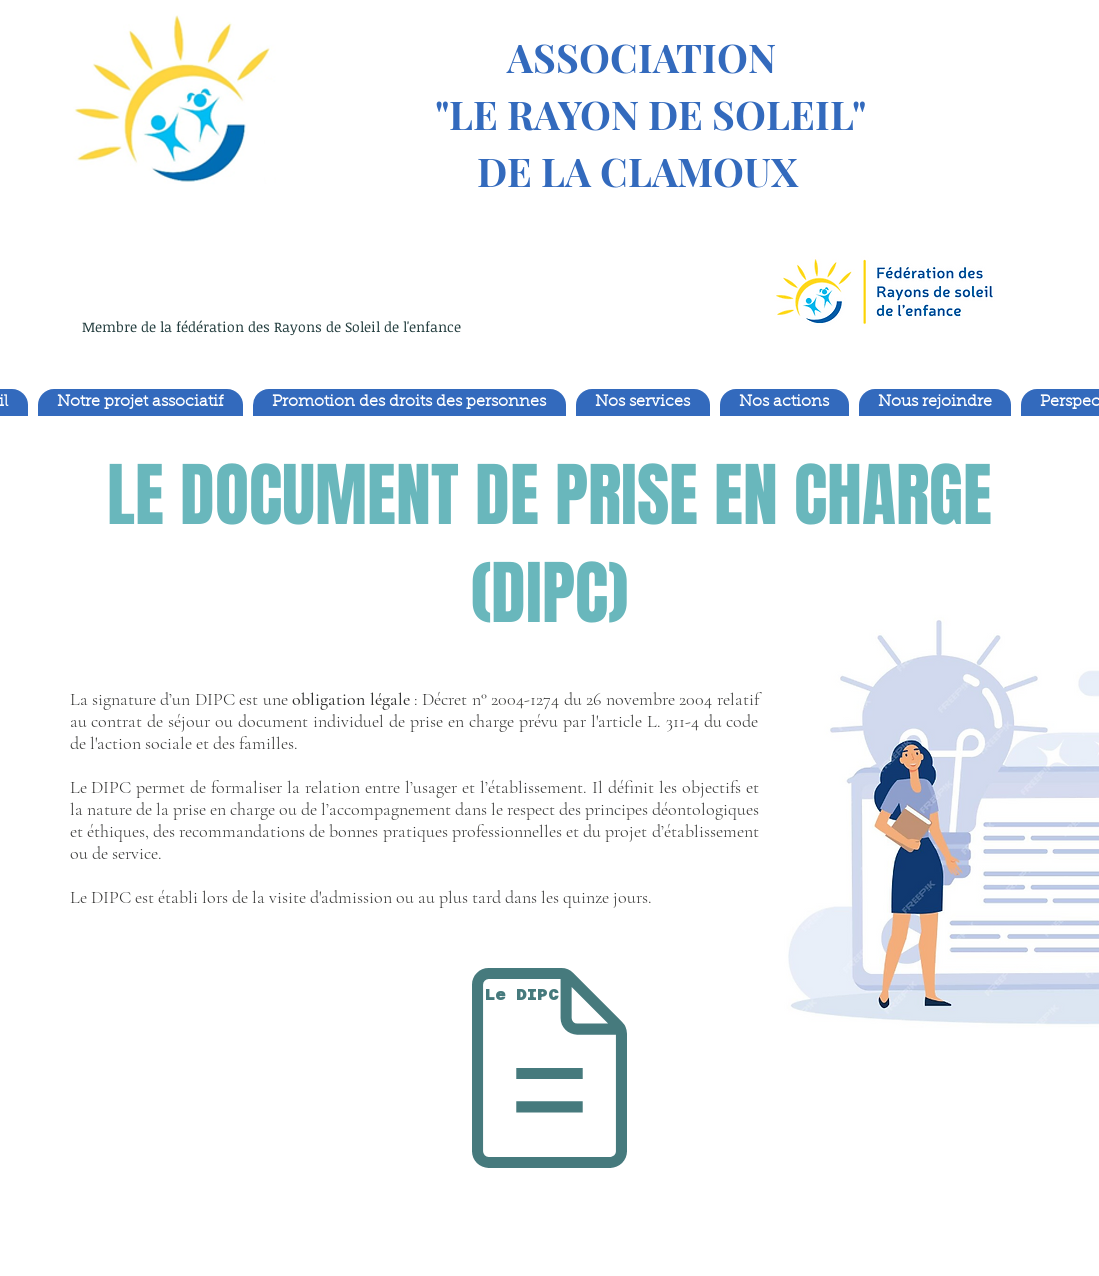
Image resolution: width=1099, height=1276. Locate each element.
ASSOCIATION (637, 57)
